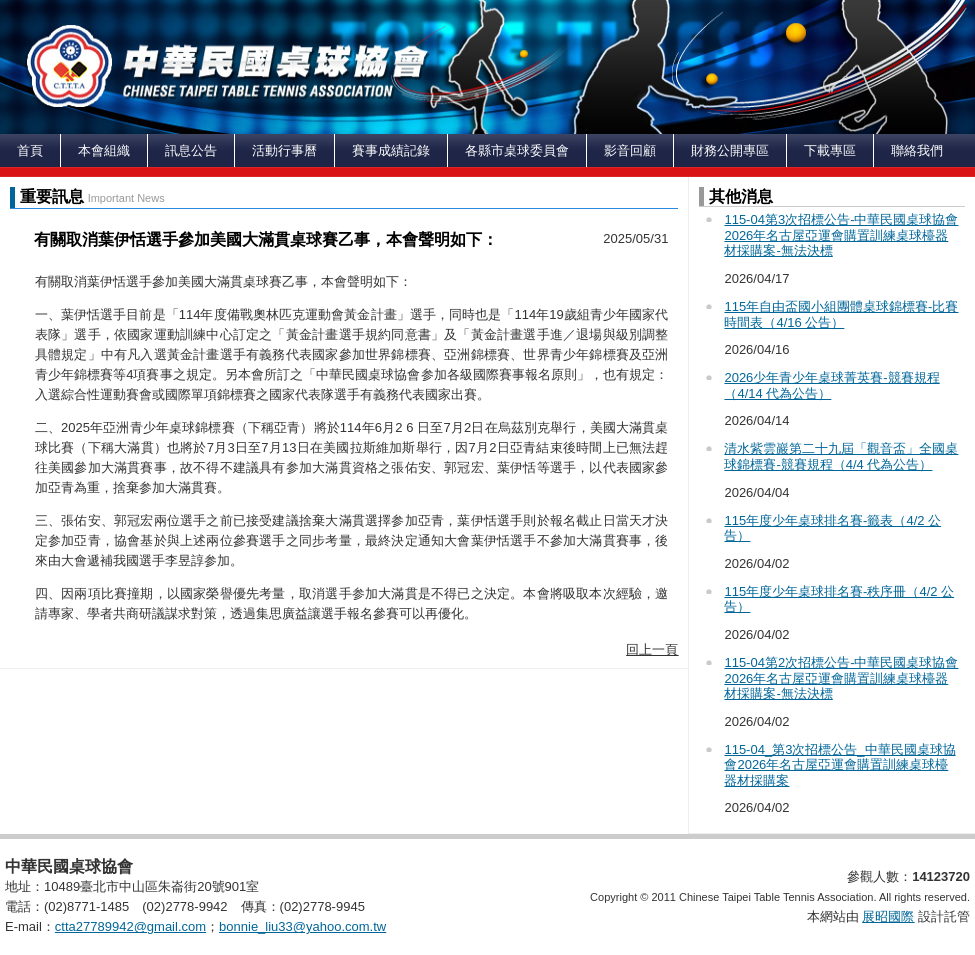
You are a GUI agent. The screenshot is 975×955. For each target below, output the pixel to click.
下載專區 (830, 150)
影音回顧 (630, 150)
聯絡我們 (917, 150)
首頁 (30, 150)
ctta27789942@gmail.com (130, 926)
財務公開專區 (730, 150)
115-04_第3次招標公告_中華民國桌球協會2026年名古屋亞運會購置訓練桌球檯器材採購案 (839, 765)
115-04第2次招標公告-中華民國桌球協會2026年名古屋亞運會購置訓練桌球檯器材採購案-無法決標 (841, 678)
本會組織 (104, 150)
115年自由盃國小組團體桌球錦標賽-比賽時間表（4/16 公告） (841, 314)
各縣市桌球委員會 (517, 150)
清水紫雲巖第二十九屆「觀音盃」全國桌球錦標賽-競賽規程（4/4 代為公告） (841, 456)
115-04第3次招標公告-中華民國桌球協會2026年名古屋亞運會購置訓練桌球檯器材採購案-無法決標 (841, 235)
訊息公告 (191, 150)
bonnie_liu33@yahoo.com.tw (302, 926)
